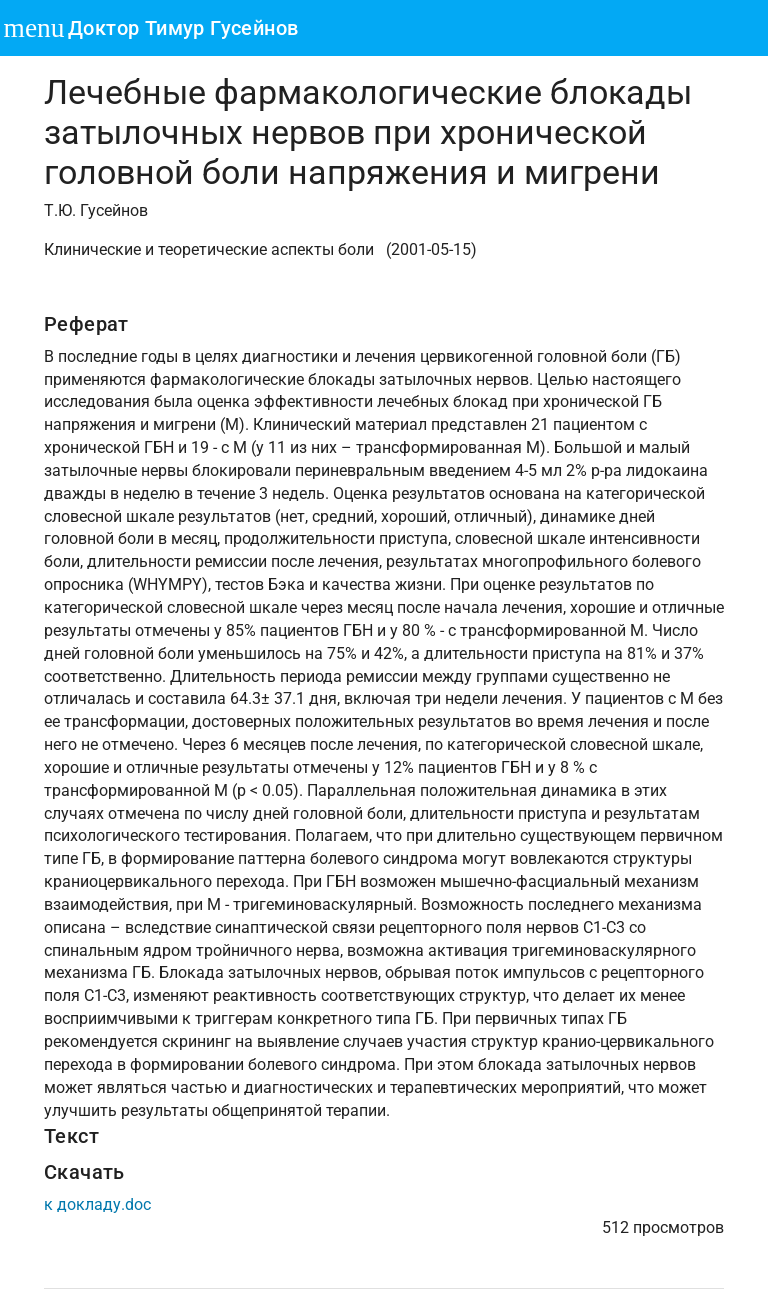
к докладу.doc (97, 1204)
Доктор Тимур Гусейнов (183, 28)
